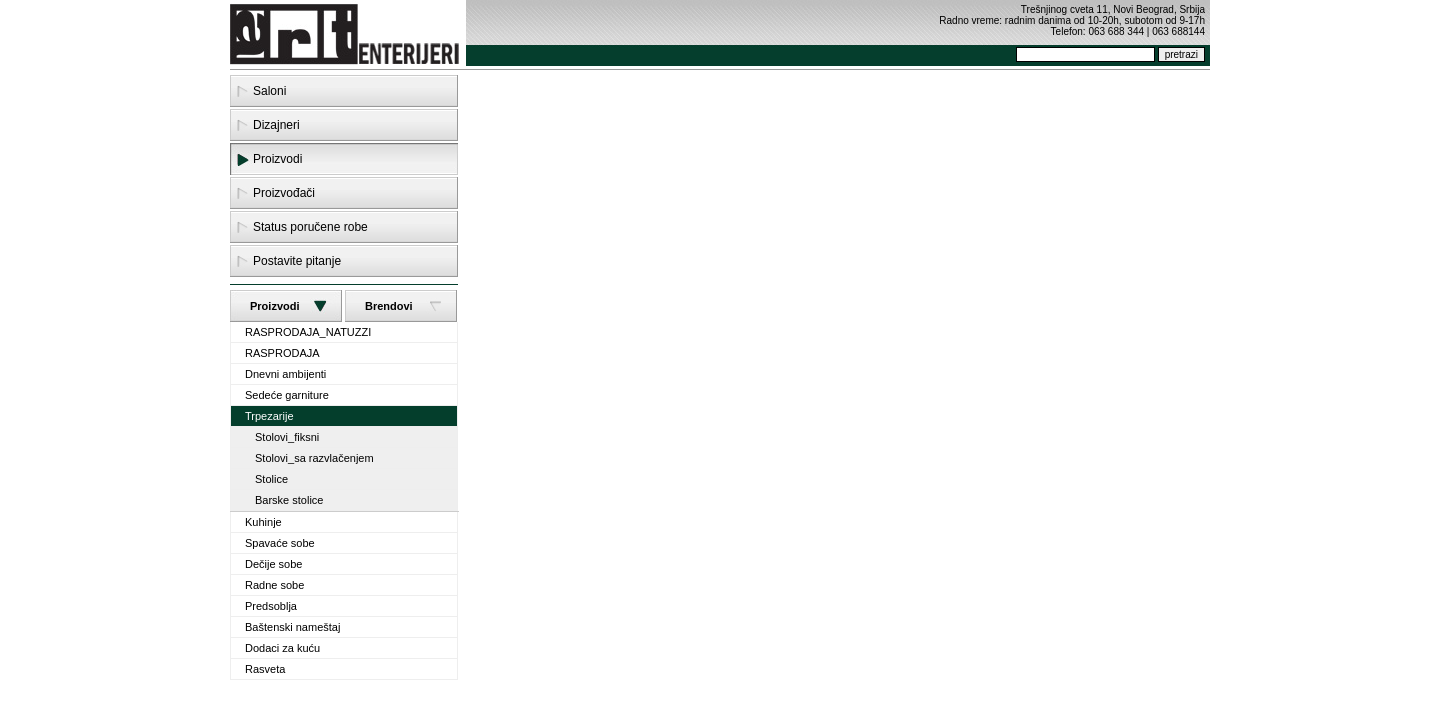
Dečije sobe (273, 564)
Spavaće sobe (280, 543)
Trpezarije (269, 416)
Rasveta (265, 669)
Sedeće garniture (287, 395)
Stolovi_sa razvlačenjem (314, 458)
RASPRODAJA (282, 353)
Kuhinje (263, 522)
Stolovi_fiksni (287, 437)
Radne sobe (274, 585)
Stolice (271, 479)
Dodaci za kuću (282, 648)
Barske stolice (289, 500)
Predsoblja (271, 606)
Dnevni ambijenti (285, 374)
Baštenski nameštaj (292, 627)
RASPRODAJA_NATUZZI (308, 332)
